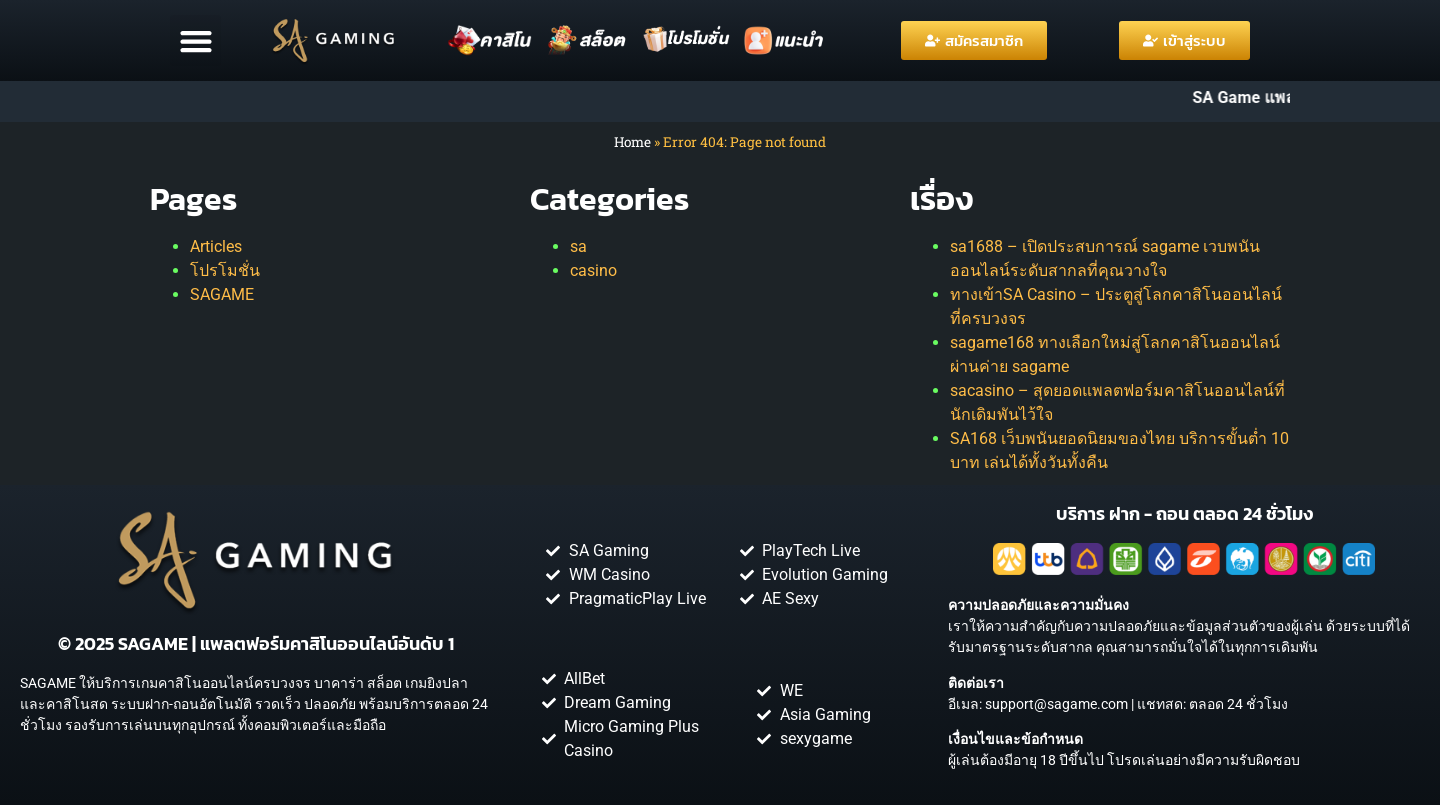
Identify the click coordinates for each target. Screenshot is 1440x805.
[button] (195, 40)
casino (593, 270)
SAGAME (222, 294)
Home (632, 142)
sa (578, 246)
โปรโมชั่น (225, 270)
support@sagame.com (1056, 704)
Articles (216, 246)
